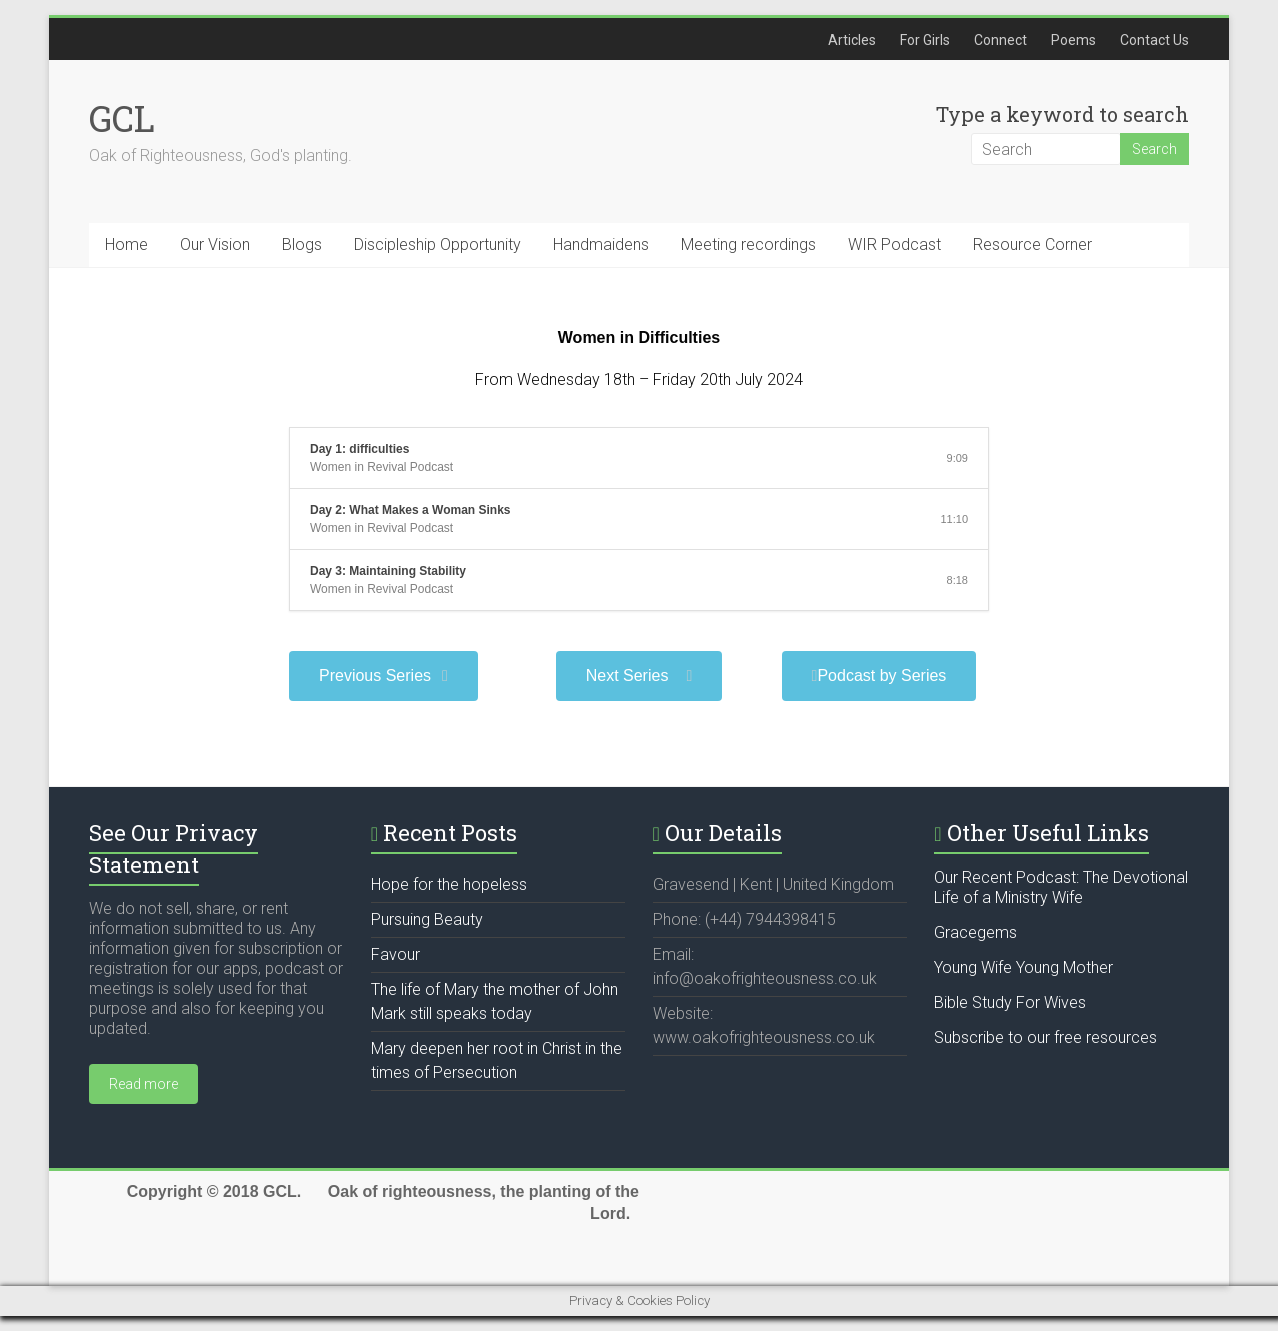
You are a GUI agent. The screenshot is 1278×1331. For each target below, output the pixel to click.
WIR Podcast (894, 244)
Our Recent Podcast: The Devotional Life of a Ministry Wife (1061, 887)
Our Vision (215, 244)
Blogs (302, 244)
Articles (852, 40)
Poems (1073, 40)
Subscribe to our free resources (1045, 1037)
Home (126, 244)
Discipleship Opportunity (437, 244)
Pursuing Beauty (427, 919)
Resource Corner (1032, 244)
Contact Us (1154, 40)
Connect (1000, 40)
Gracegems (975, 932)
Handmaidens (601, 244)
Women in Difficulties (639, 337)
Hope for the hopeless (449, 884)
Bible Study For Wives (1010, 1002)
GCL (122, 118)
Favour (395, 954)
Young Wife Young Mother (1023, 967)
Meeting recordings (748, 244)
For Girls (925, 40)
